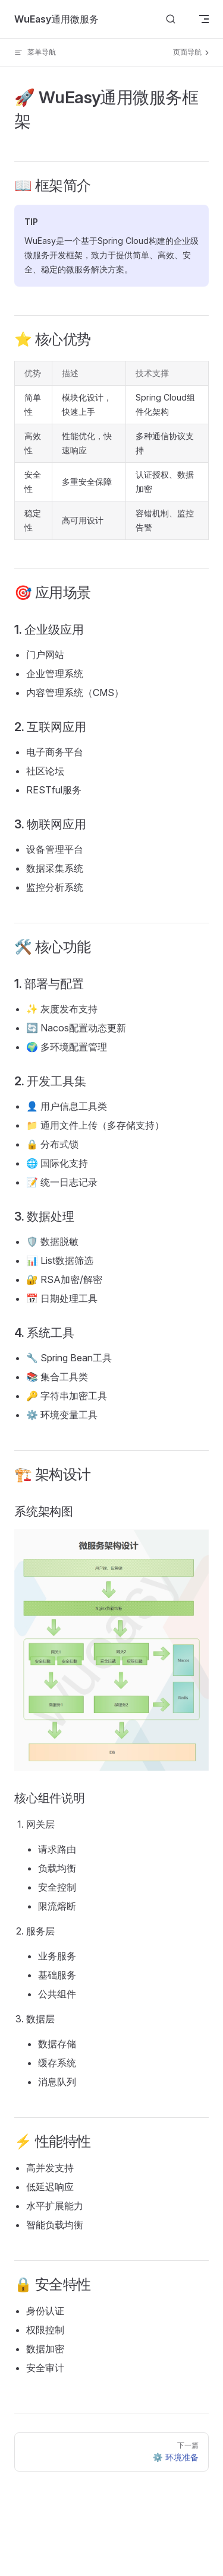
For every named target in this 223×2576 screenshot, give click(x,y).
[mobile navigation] (204, 19)
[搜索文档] (170, 19)
